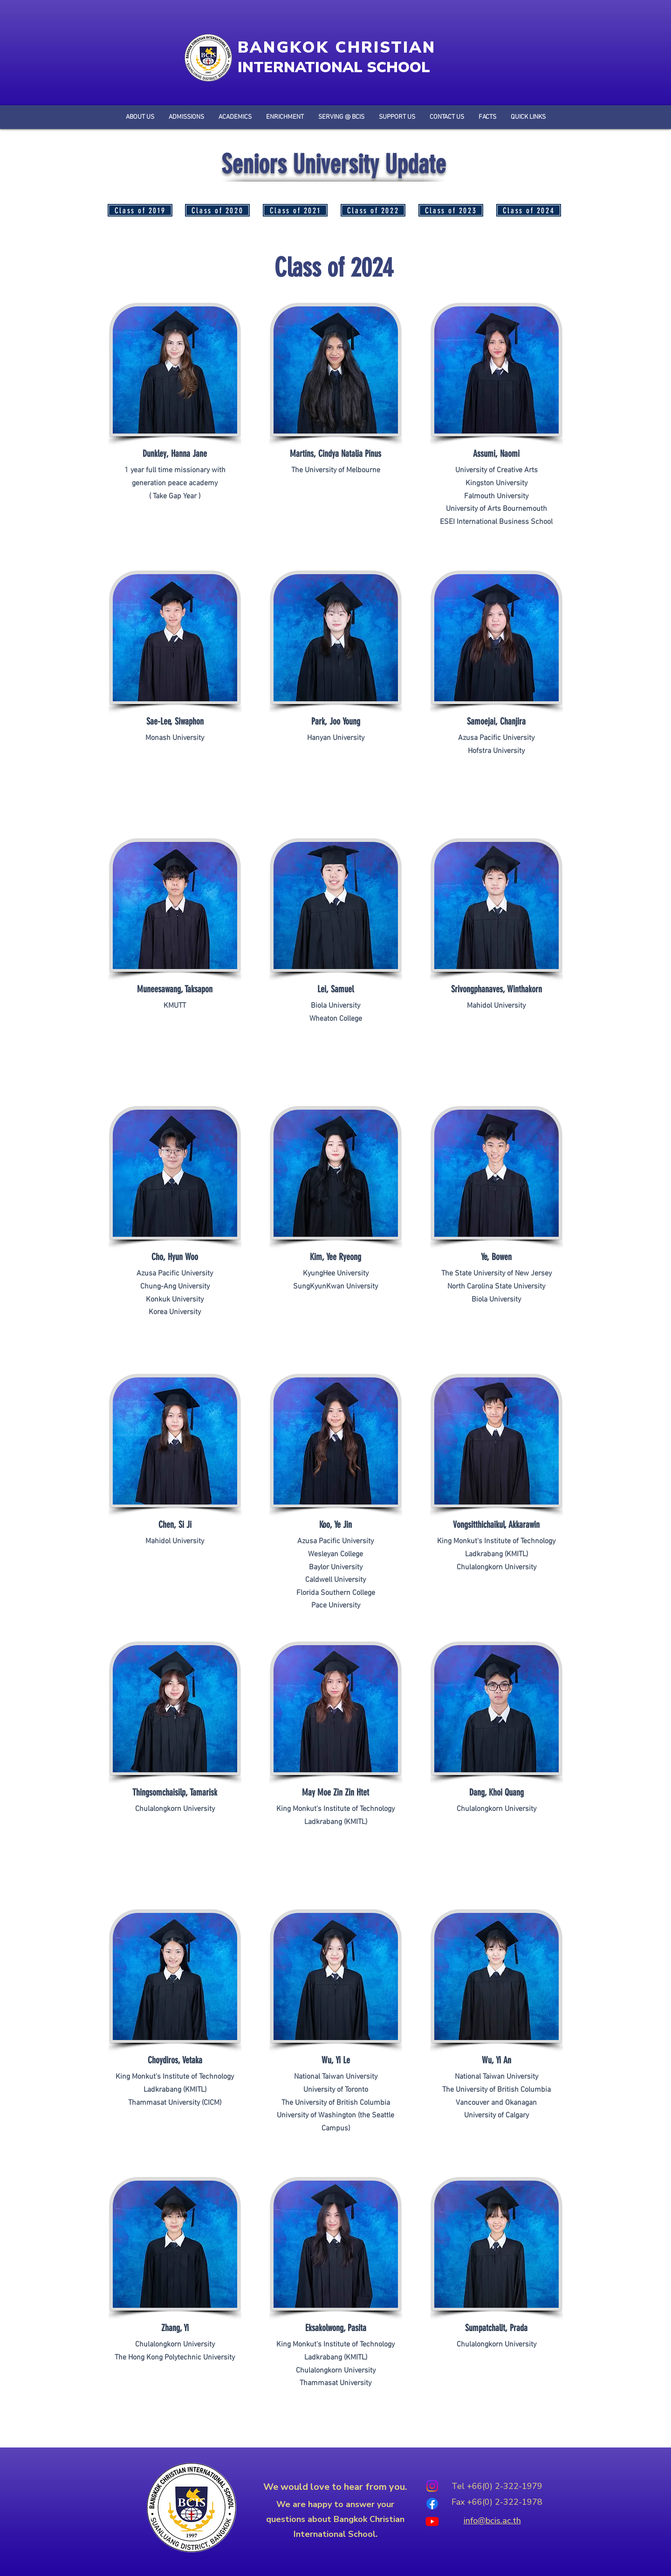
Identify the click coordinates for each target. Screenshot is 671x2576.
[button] (487, 117)
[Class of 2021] (295, 210)
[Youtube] (432, 2521)
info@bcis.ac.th (492, 2520)
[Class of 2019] (140, 210)
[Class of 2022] (373, 210)
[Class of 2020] (217, 210)
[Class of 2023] (451, 210)
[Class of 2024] (528, 210)
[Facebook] (432, 2503)
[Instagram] (432, 2486)
